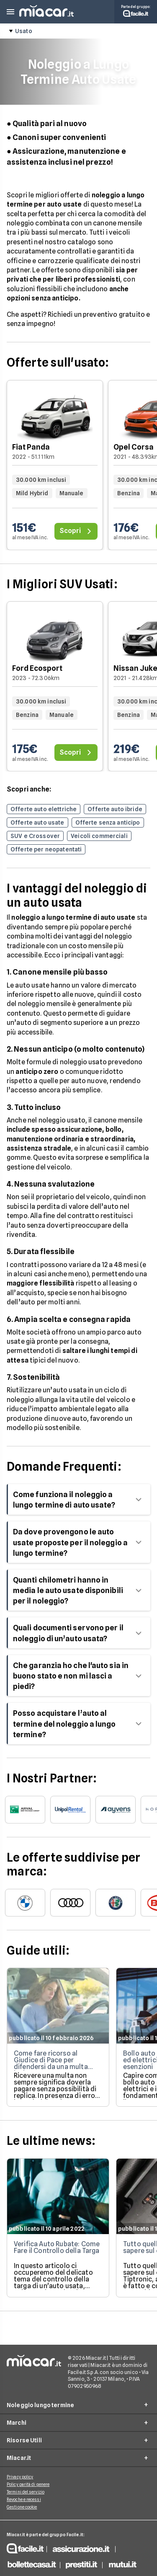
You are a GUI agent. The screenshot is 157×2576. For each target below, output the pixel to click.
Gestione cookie (22, 2506)
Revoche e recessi (24, 2499)
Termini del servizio (25, 2491)
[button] (10, 12)
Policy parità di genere (28, 2484)
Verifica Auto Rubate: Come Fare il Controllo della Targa (57, 2247)
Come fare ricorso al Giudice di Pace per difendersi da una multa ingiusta (51, 2063)
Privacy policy (20, 2476)
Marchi (16, 2422)
